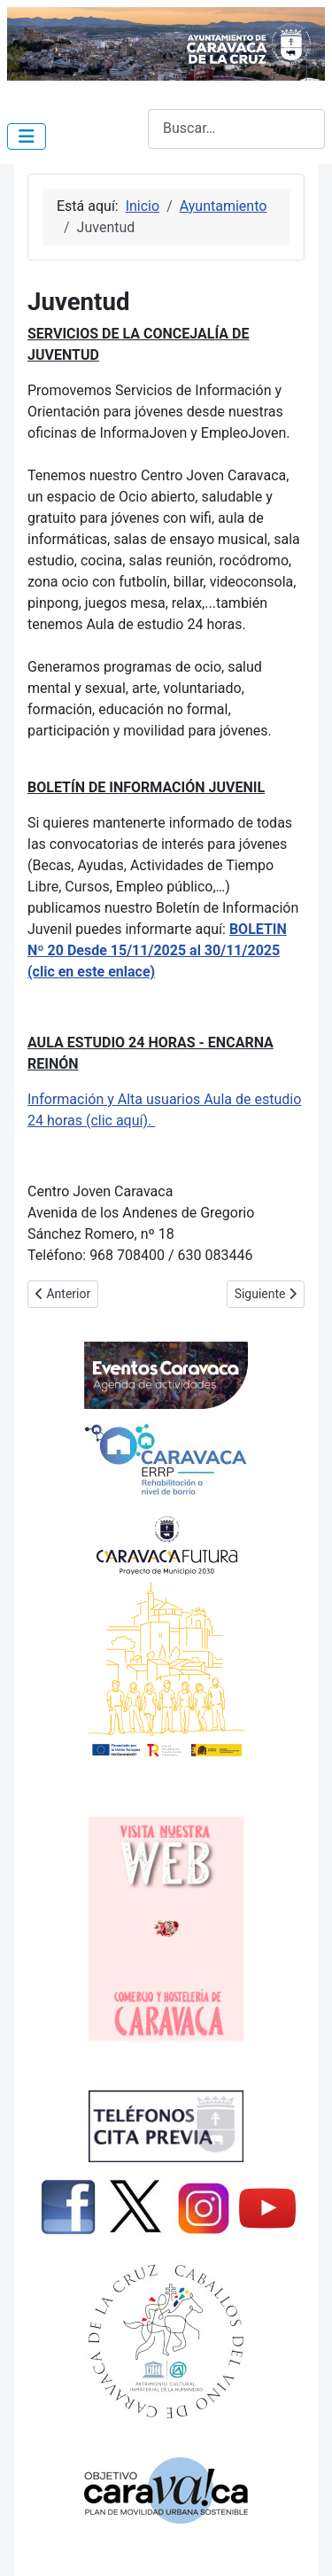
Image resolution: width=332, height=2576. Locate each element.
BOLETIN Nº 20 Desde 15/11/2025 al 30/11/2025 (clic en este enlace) (157, 950)
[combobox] (236, 129)
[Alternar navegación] (26, 136)
